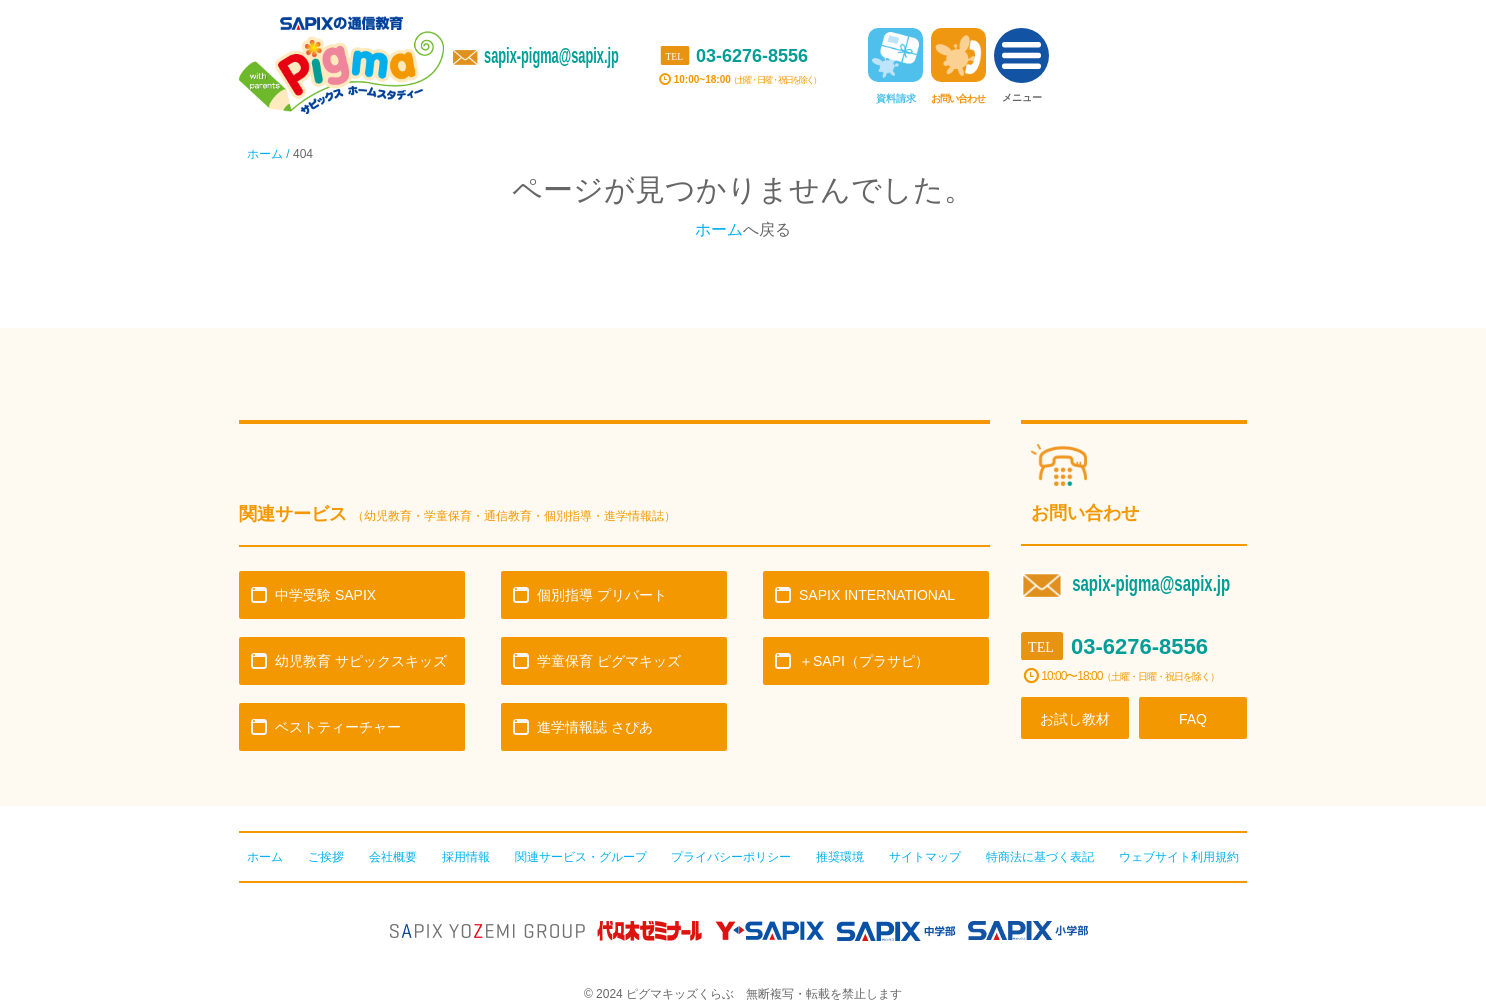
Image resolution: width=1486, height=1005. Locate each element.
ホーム (719, 229)
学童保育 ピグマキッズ (609, 661)
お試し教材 (1075, 719)
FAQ (1193, 719)
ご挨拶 (326, 857)
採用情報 (466, 857)
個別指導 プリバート (602, 595)
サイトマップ (925, 857)
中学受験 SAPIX (325, 595)
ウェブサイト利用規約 (1179, 857)
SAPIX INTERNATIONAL (877, 595)
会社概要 (393, 857)
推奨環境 (840, 857)
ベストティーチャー (338, 727)
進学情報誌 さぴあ (595, 727)
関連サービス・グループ (581, 857)
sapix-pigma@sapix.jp (551, 56)
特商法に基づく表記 (1040, 857)
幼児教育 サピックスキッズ (361, 661)
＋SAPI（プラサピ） (864, 661)
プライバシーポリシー (731, 857)
